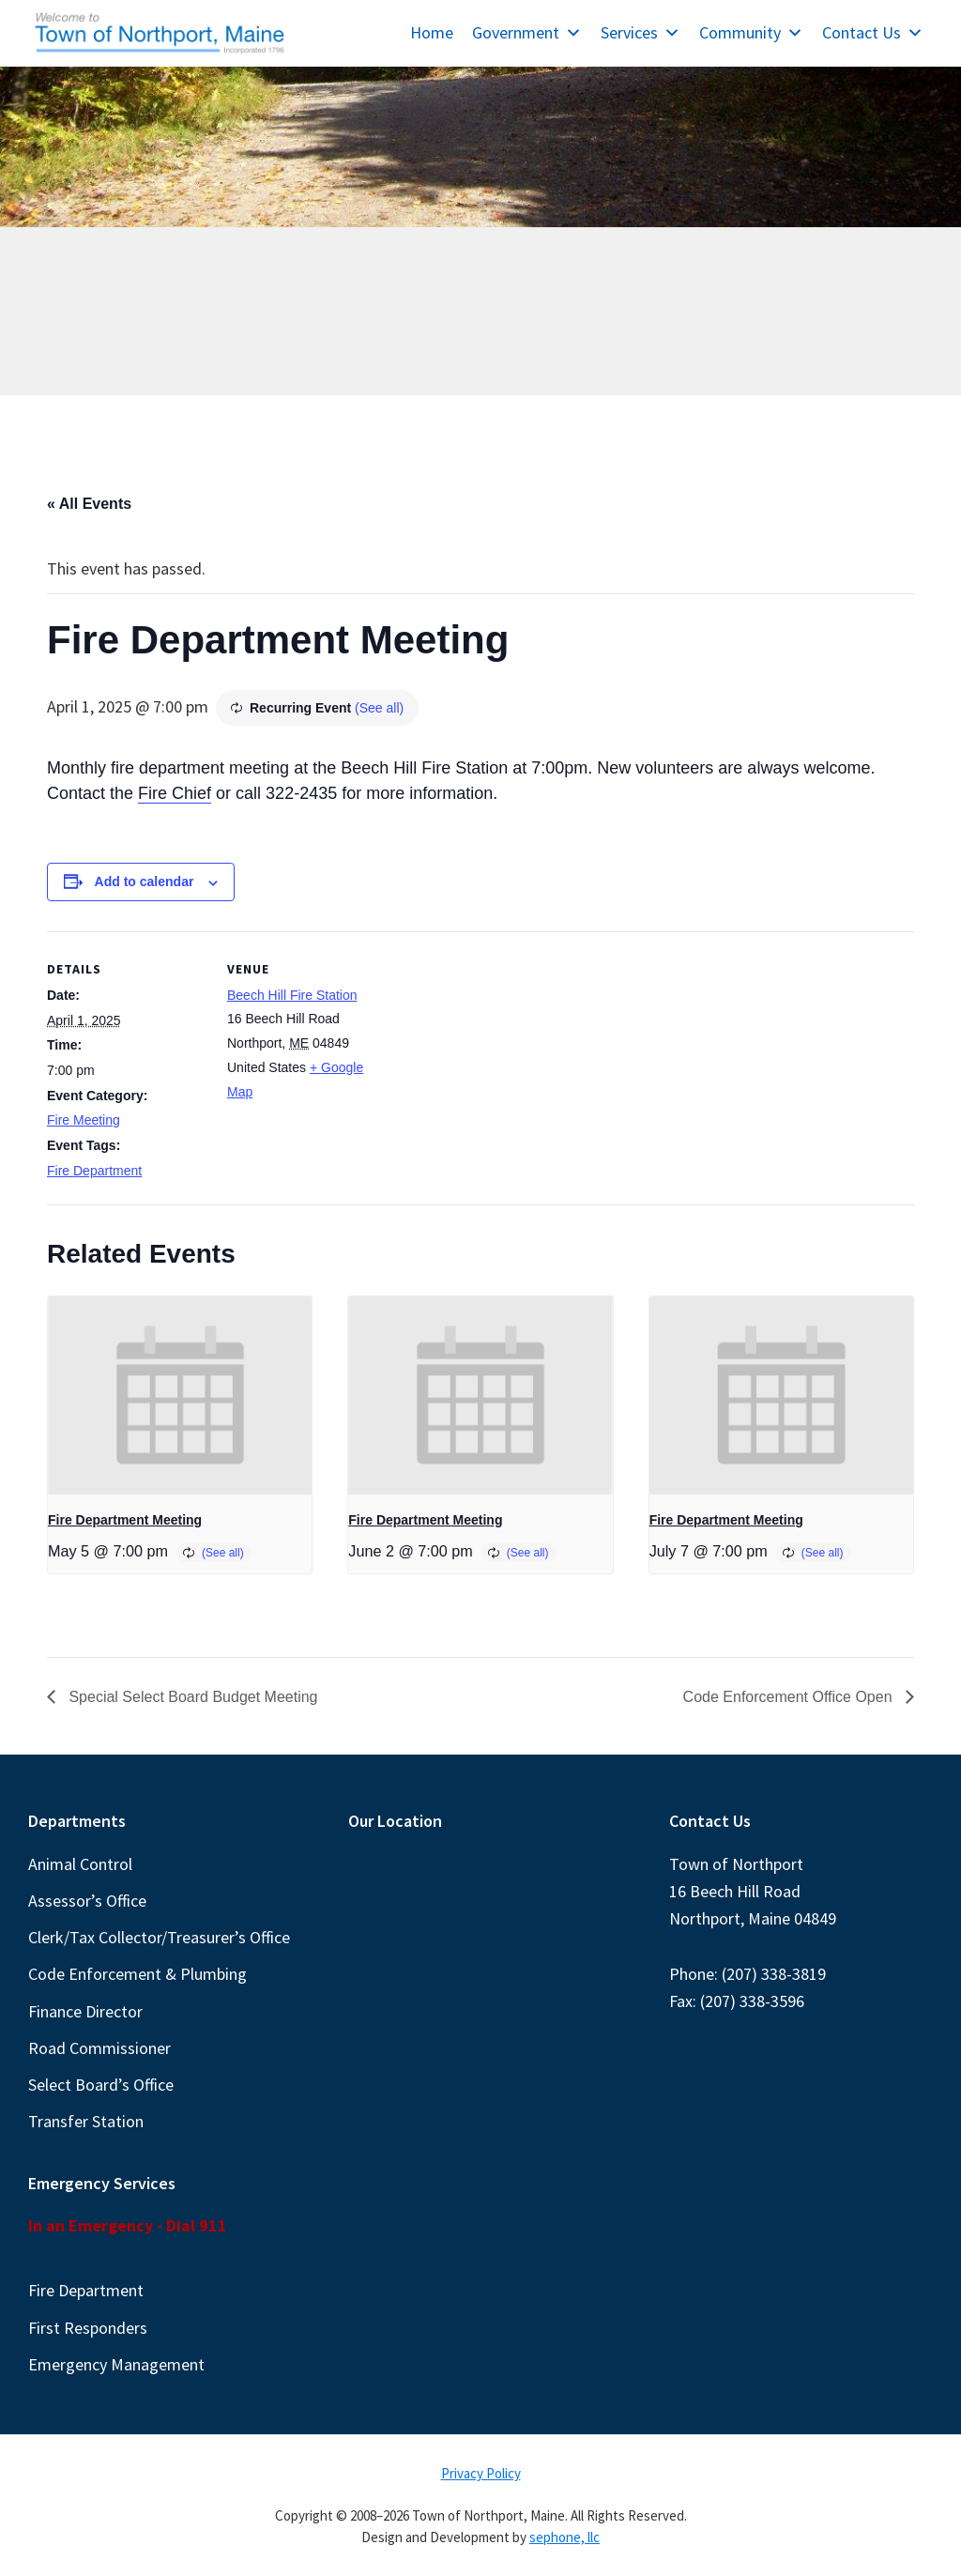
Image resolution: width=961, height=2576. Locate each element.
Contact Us (872, 32)
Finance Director (85, 2011)
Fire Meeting (83, 1119)
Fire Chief (174, 793)
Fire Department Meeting (125, 1519)
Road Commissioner (99, 2048)
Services (640, 32)
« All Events (89, 504)
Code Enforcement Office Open (789, 1697)
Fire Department (94, 1170)
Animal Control (80, 1864)
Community (751, 32)
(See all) (379, 707)
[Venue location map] (506, 1061)
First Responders (87, 2327)
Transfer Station (86, 2121)
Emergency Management (116, 2364)
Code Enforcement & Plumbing (137, 1974)
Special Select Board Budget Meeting (191, 1697)
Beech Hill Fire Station (292, 995)
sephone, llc (564, 2537)
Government (527, 32)
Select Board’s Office (101, 2084)
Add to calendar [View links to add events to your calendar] (144, 881)
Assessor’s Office (87, 1900)
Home (431, 32)
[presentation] (180, 1395)
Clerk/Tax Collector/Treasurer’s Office (159, 1937)
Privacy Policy (481, 2473)
